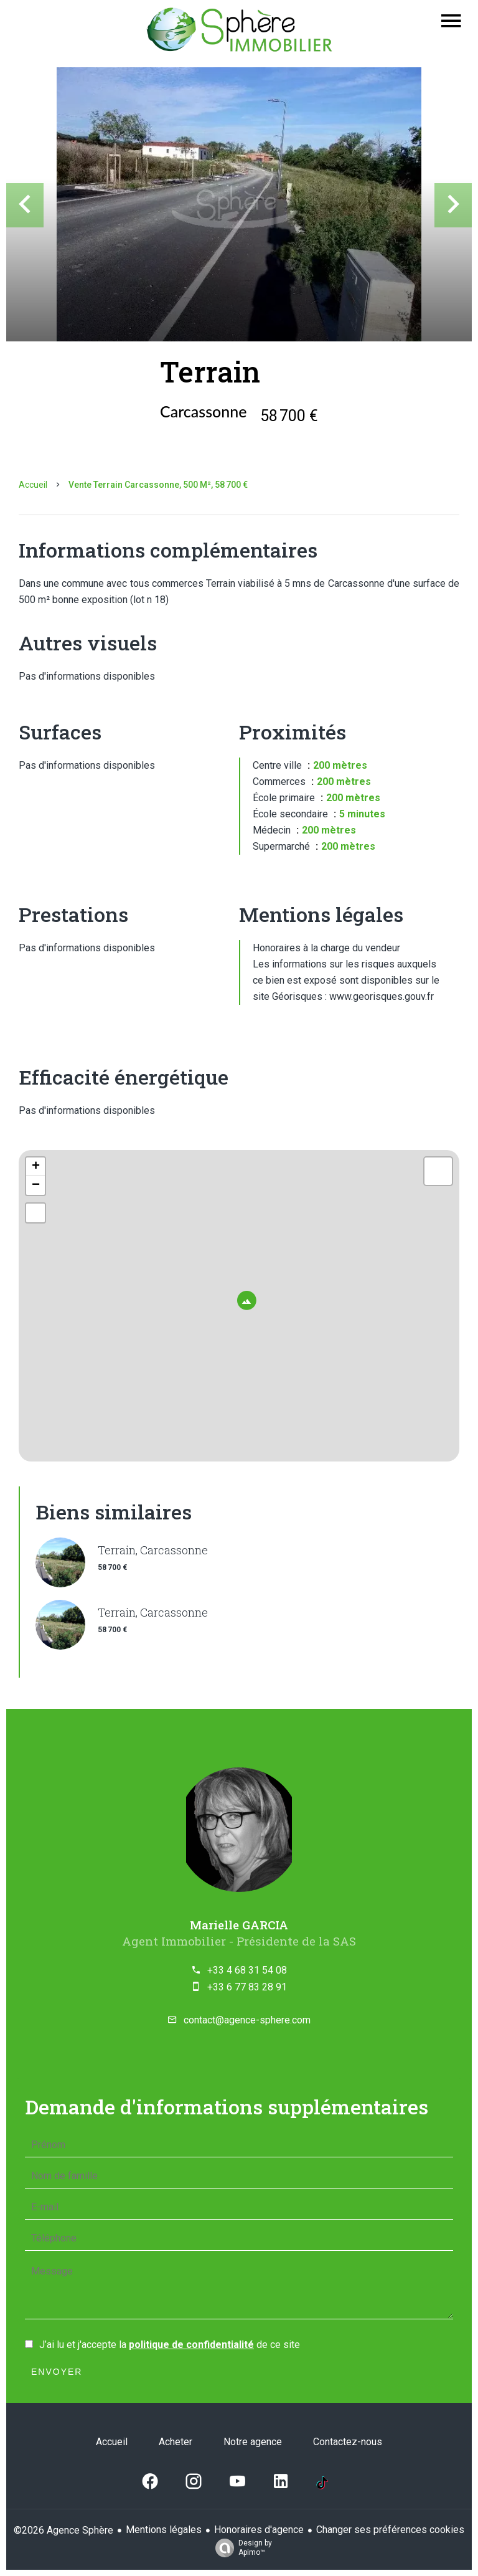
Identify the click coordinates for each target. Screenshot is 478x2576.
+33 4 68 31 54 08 (247, 1970)
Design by (240, 2548)
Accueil (33, 485)
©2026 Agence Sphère (63, 2530)
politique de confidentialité (191, 2344)
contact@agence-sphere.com (247, 2020)
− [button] (36, 1185)
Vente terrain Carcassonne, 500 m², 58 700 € (158, 485)
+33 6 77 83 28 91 (247, 1987)
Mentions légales (164, 2530)
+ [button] (36, 1166)
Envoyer (56, 2372)
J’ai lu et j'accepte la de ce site (169, 2344)
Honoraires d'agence (259, 2530)
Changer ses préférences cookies (390, 2530)
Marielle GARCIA (239, 1924)
